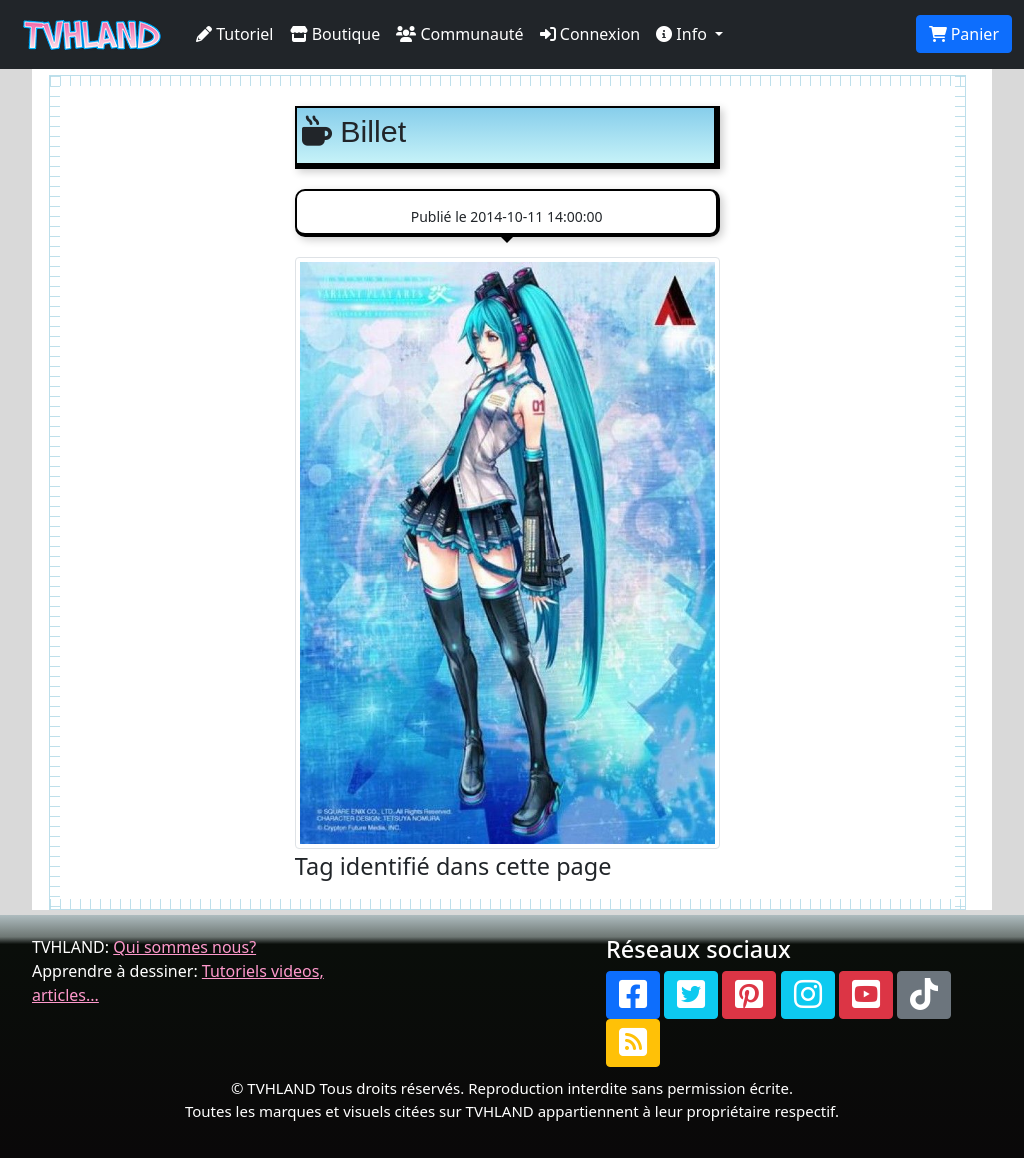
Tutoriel (235, 34)
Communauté (459, 34)
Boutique (335, 34)
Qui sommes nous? (184, 947)
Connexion (590, 34)
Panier (964, 34)
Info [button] (683, 34)
